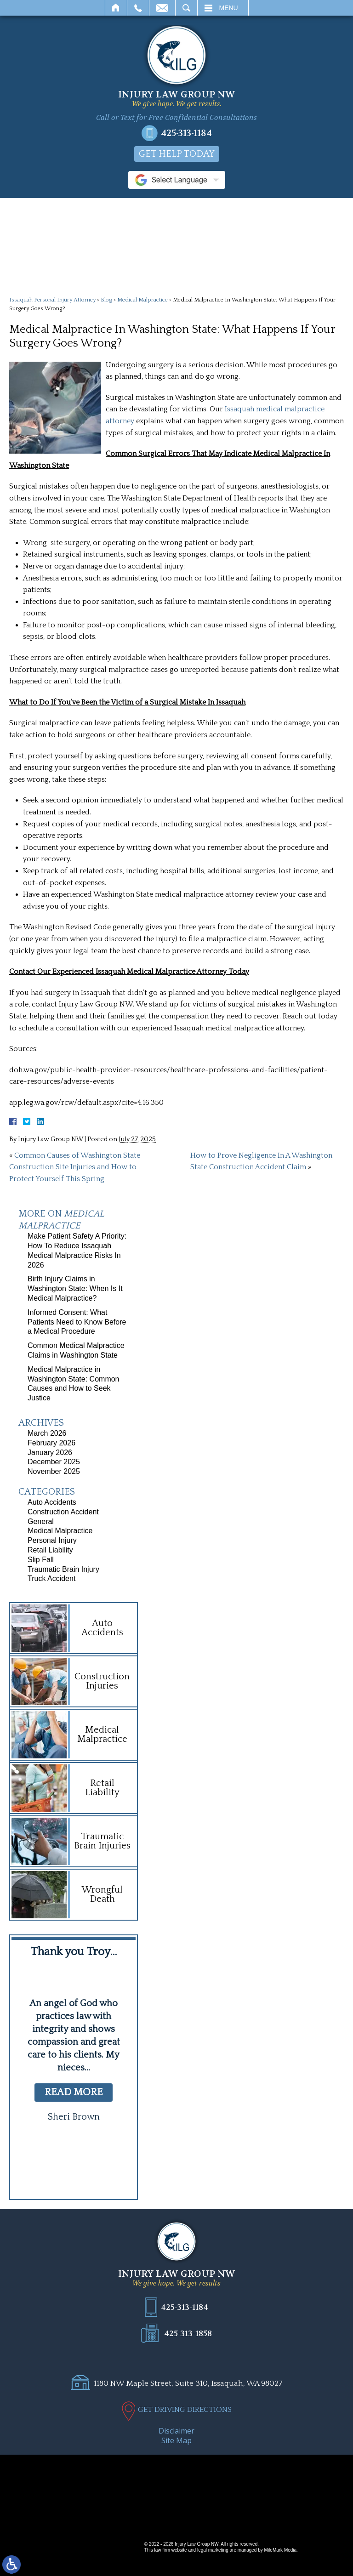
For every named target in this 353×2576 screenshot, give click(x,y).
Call (138, 8)
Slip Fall (41, 1560)
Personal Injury (52, 1540)
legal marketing (212, 2550)
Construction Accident (63, 1512)
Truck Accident (51, 1578)
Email (162, 8)
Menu (228, 7)
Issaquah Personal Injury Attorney (52, 300)
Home (116, 8)
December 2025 (54, 1462)
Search (186, 8)
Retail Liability (50, 1550)
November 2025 (54, 1471)
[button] (56, 2168)
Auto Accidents (52, 1502)
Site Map (176, 2440)
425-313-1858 (188, 2333)
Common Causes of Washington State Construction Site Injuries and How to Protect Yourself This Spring (74, 1167)
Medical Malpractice (142, 300)
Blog (106, 300)
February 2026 (51, 1443)
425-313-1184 (186, 133)
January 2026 (50, 1452)
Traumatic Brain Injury (63, 1569)
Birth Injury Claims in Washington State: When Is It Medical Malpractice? (75, 1288)
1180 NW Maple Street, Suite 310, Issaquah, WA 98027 (188, 2383)
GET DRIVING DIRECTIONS (185, 2409)
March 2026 (47, 1433)
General (41, 1521)
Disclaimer (176, 2431)
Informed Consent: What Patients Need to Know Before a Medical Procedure (77, 1322)
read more (74, 2092)
